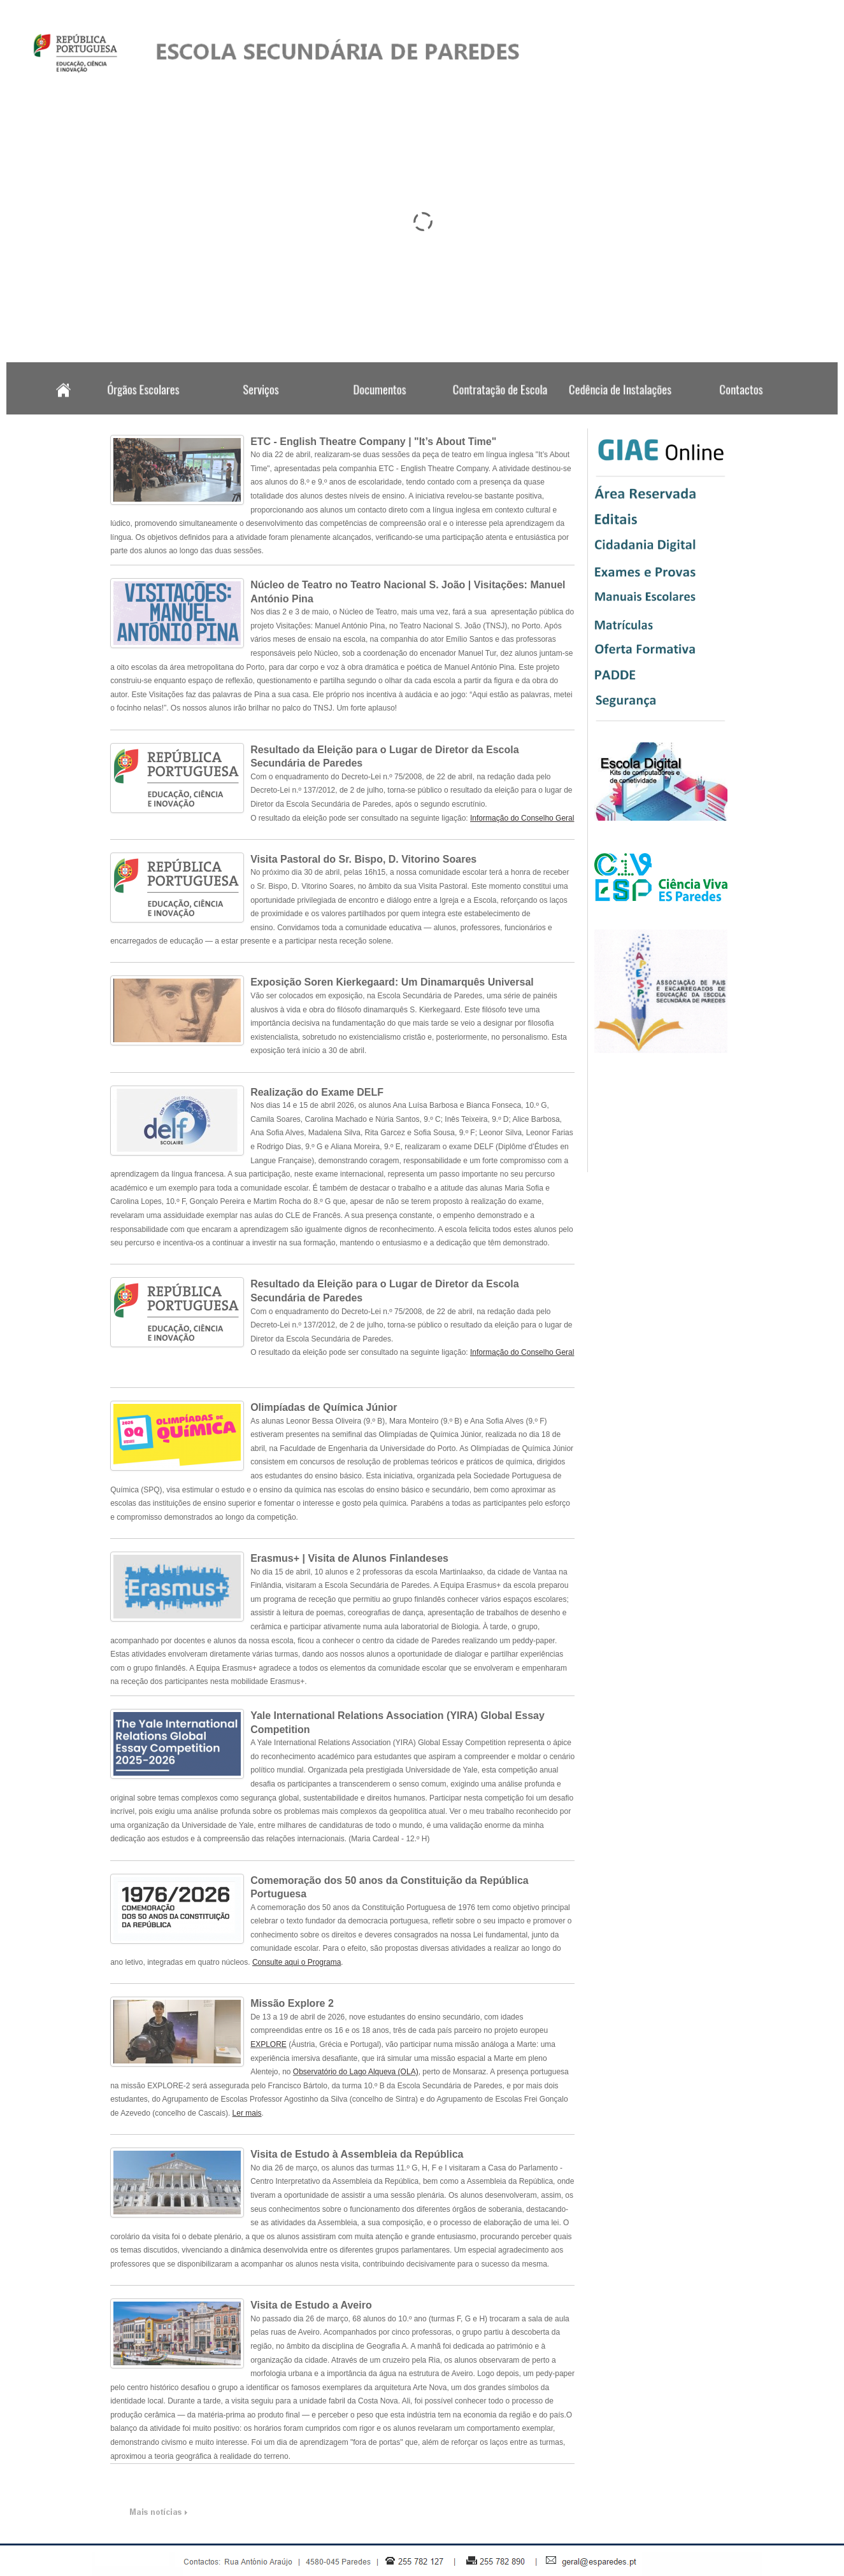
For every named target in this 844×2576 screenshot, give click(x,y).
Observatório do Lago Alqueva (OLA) (355, 2071)
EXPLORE (268, 2044)
